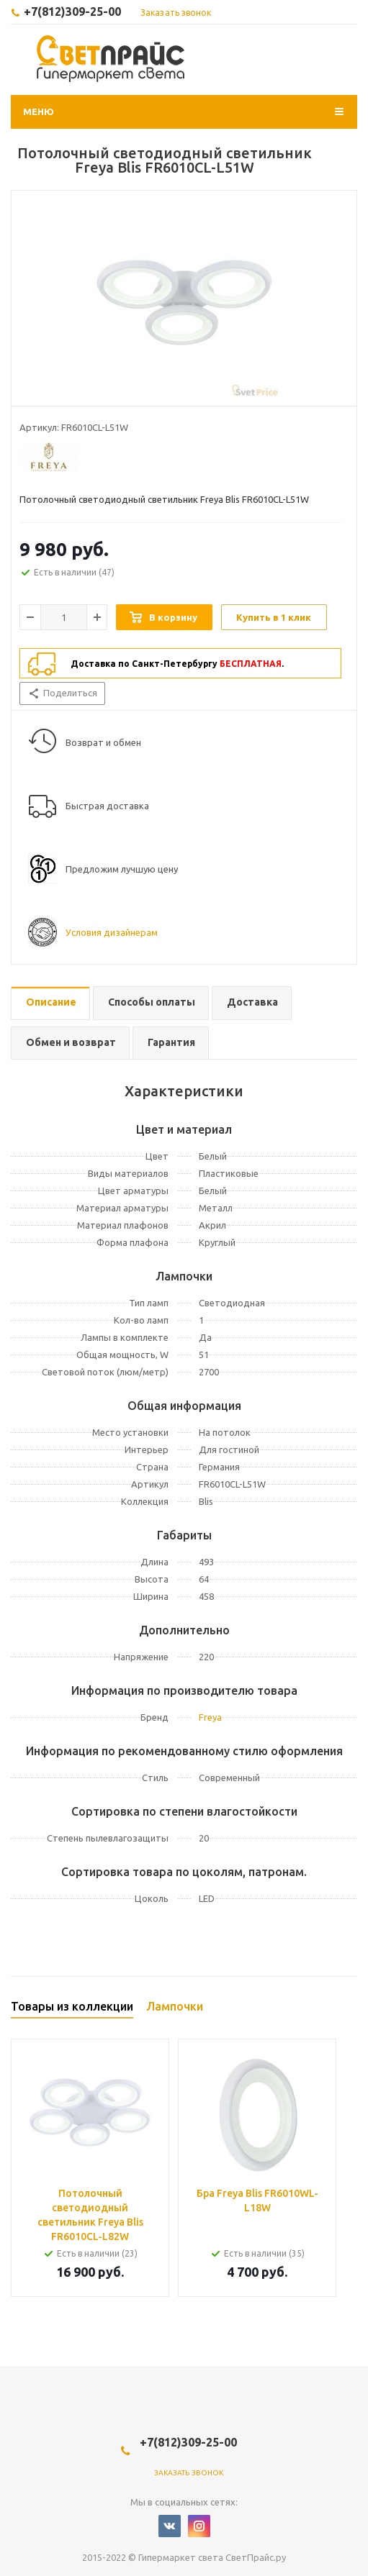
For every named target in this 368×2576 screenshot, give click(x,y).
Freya (210, 1717)
